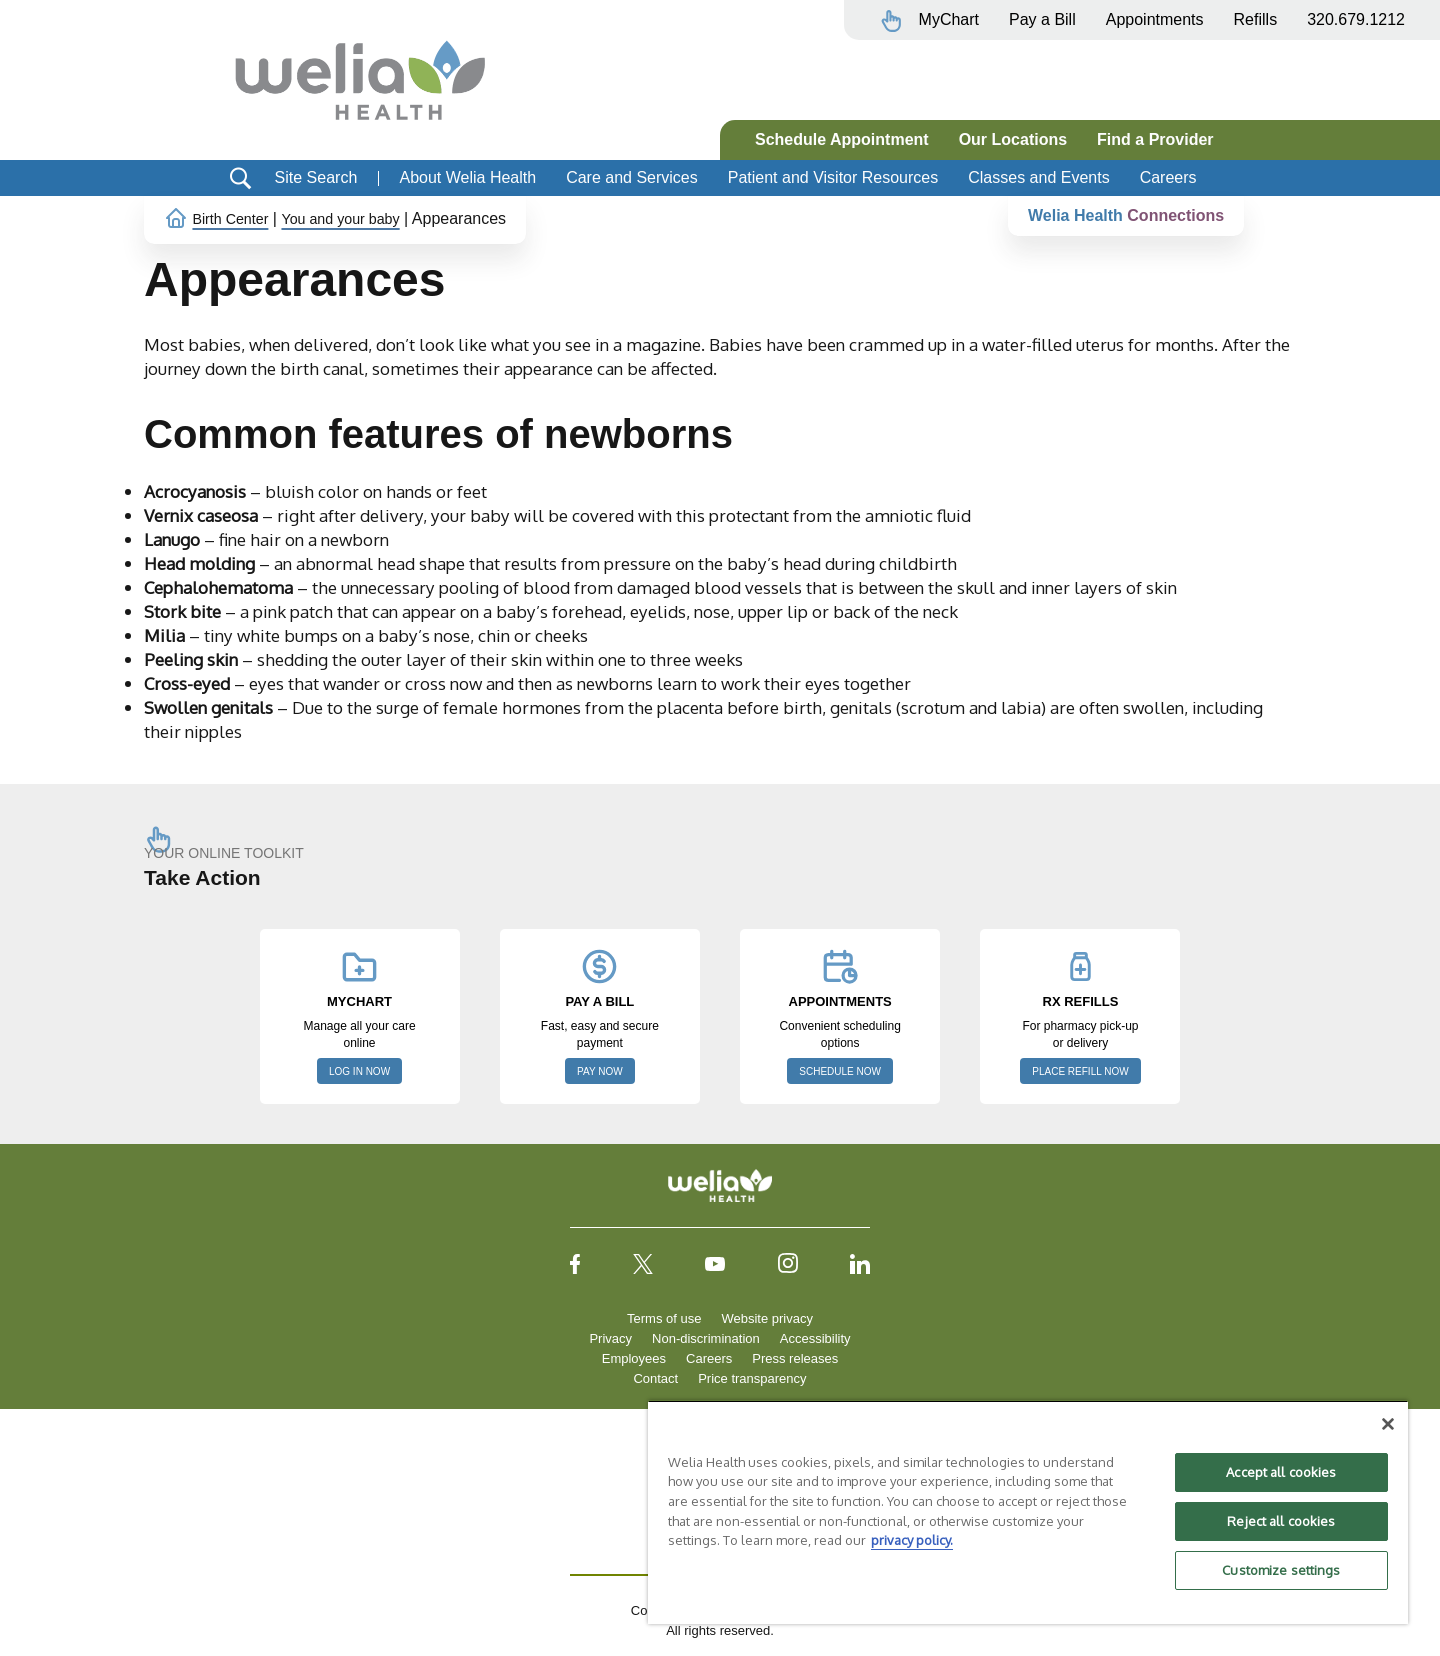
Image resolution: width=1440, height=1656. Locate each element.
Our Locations (1013, 139)
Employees (634, 1358)
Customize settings (1281, 1570)
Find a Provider (1155, 139)
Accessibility (815, 1338)
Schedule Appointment (842, 139)
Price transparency (752, 1378)
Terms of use (664, 1318)
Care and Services (632, 177)
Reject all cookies (1281, 1521)
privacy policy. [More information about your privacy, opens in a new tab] (912, 1540)
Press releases (795, 1358)
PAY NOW (600, 1071)
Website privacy (767, 1318)
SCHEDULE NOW (840, 1071)
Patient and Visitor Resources (833, 177)
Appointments (1155, 19)
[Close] (1388, 1424)
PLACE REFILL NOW (1080, 1071)
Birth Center (234, 218)
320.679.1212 (1356, 19)
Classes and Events (1038, 177)
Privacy (610, 1338)
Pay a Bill (1042, 19)
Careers (1168, 177)
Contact (655, 1378)
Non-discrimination (706, 1338)
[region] (1028, 1512)
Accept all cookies (1281, 1472)
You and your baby (357, 218)
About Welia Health (467, 177)
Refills (1256, 19)
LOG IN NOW (359, 1071)
